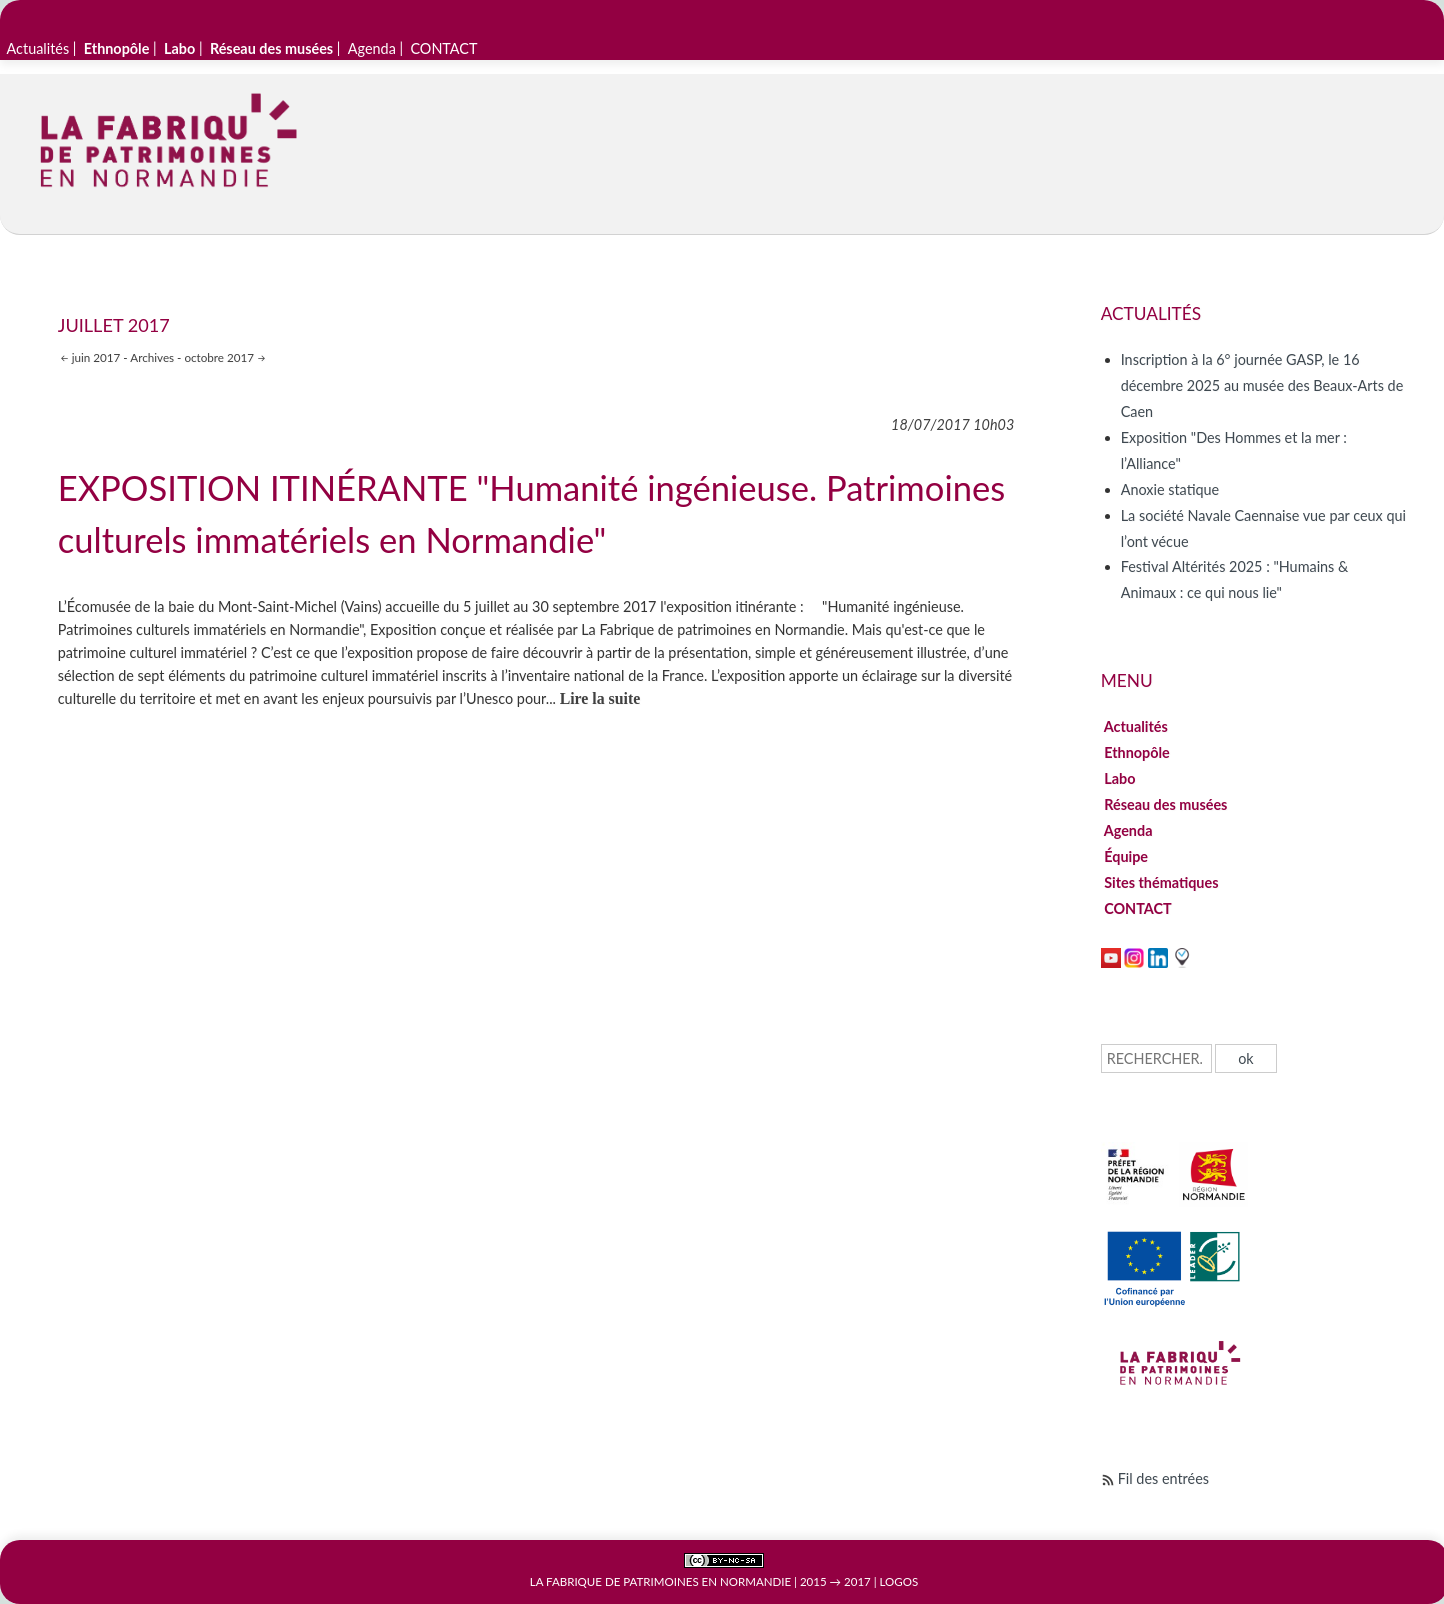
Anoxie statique (1170, 489)
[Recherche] (1156, 1058)
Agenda (372, 48)
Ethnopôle (1137, 752)
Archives (152, 357)
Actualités (38, 48)
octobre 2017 (219, 357)
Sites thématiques (1161, 882)
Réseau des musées (1166, 804)
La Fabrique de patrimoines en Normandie (660, 1581)
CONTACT (443, 48)
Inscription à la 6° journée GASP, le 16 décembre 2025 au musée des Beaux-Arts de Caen (1262, 385)
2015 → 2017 (835, 1581)
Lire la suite (600, 698)
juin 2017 (96, 357)
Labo (1120, 778)
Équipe (1126, 856)
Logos (899, 1581)
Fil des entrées (1163, 1478)
